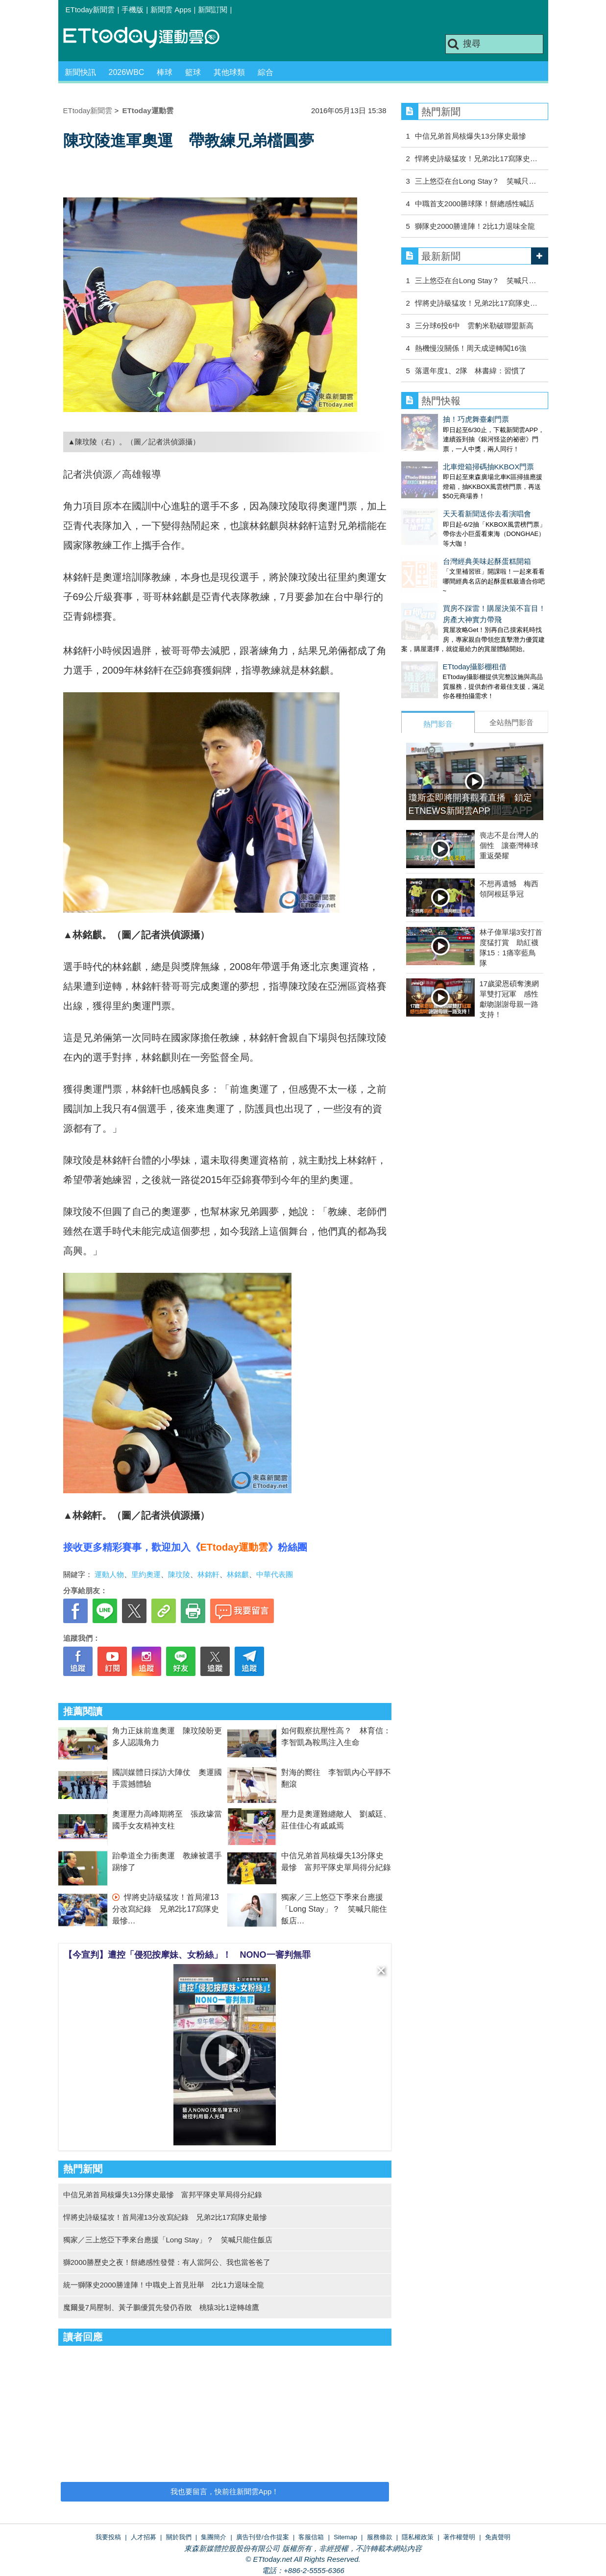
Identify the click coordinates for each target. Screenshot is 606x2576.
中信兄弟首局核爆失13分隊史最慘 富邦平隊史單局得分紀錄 (163, 2194)
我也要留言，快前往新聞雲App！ (224, 2491)
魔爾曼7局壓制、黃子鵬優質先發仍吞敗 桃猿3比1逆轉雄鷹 (161, 2307)
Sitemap (345, 2537)
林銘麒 (238, 1574)
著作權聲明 (459, 2537)
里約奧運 (146, 1574)
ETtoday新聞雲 (90, 9)
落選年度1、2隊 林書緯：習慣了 (470, 370)
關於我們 (179, 2537)
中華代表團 (274, 1574)
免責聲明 (497, 2537)
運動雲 (149, 38)
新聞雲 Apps (170, 9)
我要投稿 (108, 2537)
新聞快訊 (80, 72)
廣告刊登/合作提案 (262, 2537)
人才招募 (143, 2537)
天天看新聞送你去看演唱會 (445, 494)
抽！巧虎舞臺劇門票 (434, 419)
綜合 (265, 72)
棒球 (164, 72)
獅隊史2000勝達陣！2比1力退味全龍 (475, 226)
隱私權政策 (418, 2537)
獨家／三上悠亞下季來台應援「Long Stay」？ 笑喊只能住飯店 (334, 1909)
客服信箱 (311, 2537)
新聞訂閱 (212, 9)
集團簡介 (213, 2537)
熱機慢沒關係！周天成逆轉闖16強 (470, 348)
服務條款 (379, 2537)
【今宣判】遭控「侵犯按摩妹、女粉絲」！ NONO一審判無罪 (187, 1955)
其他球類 (229, 72)
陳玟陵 (179, 1574)
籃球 (193, 72)
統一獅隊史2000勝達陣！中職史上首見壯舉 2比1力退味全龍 (163, 2285)
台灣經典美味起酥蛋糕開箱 (445, 532)
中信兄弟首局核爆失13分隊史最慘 (470, 136)
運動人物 (109, 1574)
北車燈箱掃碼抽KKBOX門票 (447, 457)
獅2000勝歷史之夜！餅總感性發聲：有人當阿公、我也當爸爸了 (166, 2262)
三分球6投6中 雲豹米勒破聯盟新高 (474, 325)
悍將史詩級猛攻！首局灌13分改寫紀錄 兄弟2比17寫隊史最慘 (165, 1909)
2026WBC (127, 72)
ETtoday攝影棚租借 (433, 627)
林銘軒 (208, 1574)
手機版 (132, 9)
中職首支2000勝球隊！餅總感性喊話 (474, 203)
